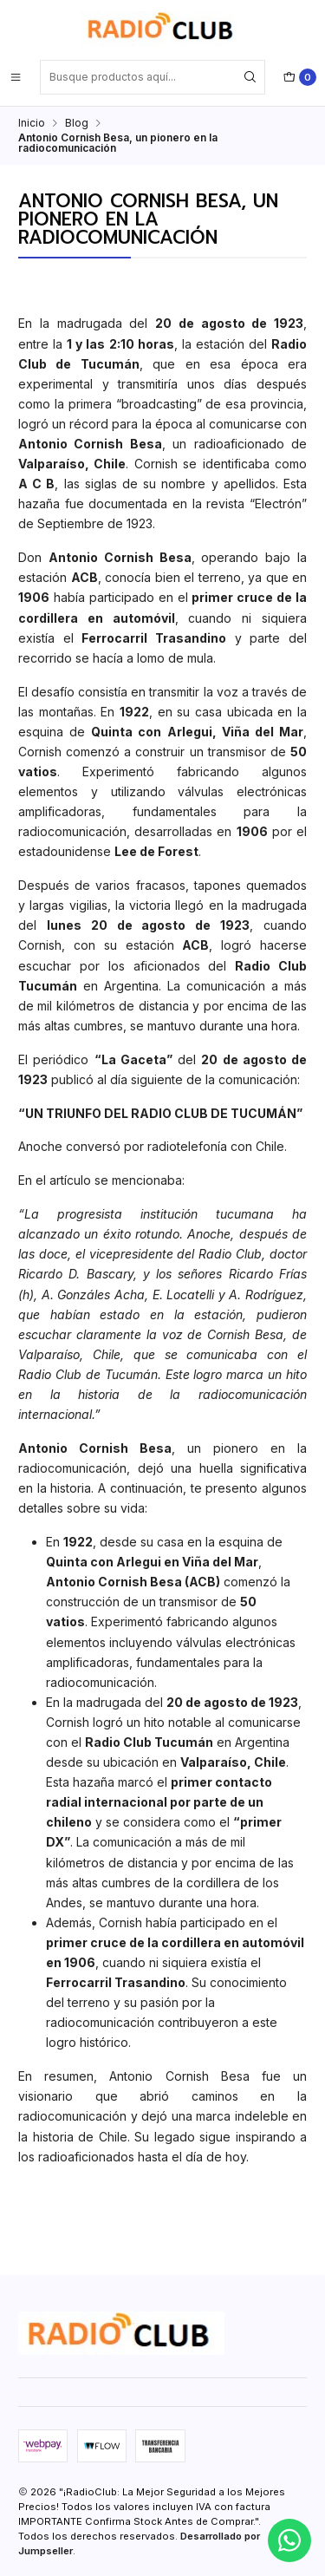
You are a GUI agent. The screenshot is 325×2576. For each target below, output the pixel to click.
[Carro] (299, 77)
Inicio (31, 123)
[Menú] (16, 77)
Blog (76, 123)
